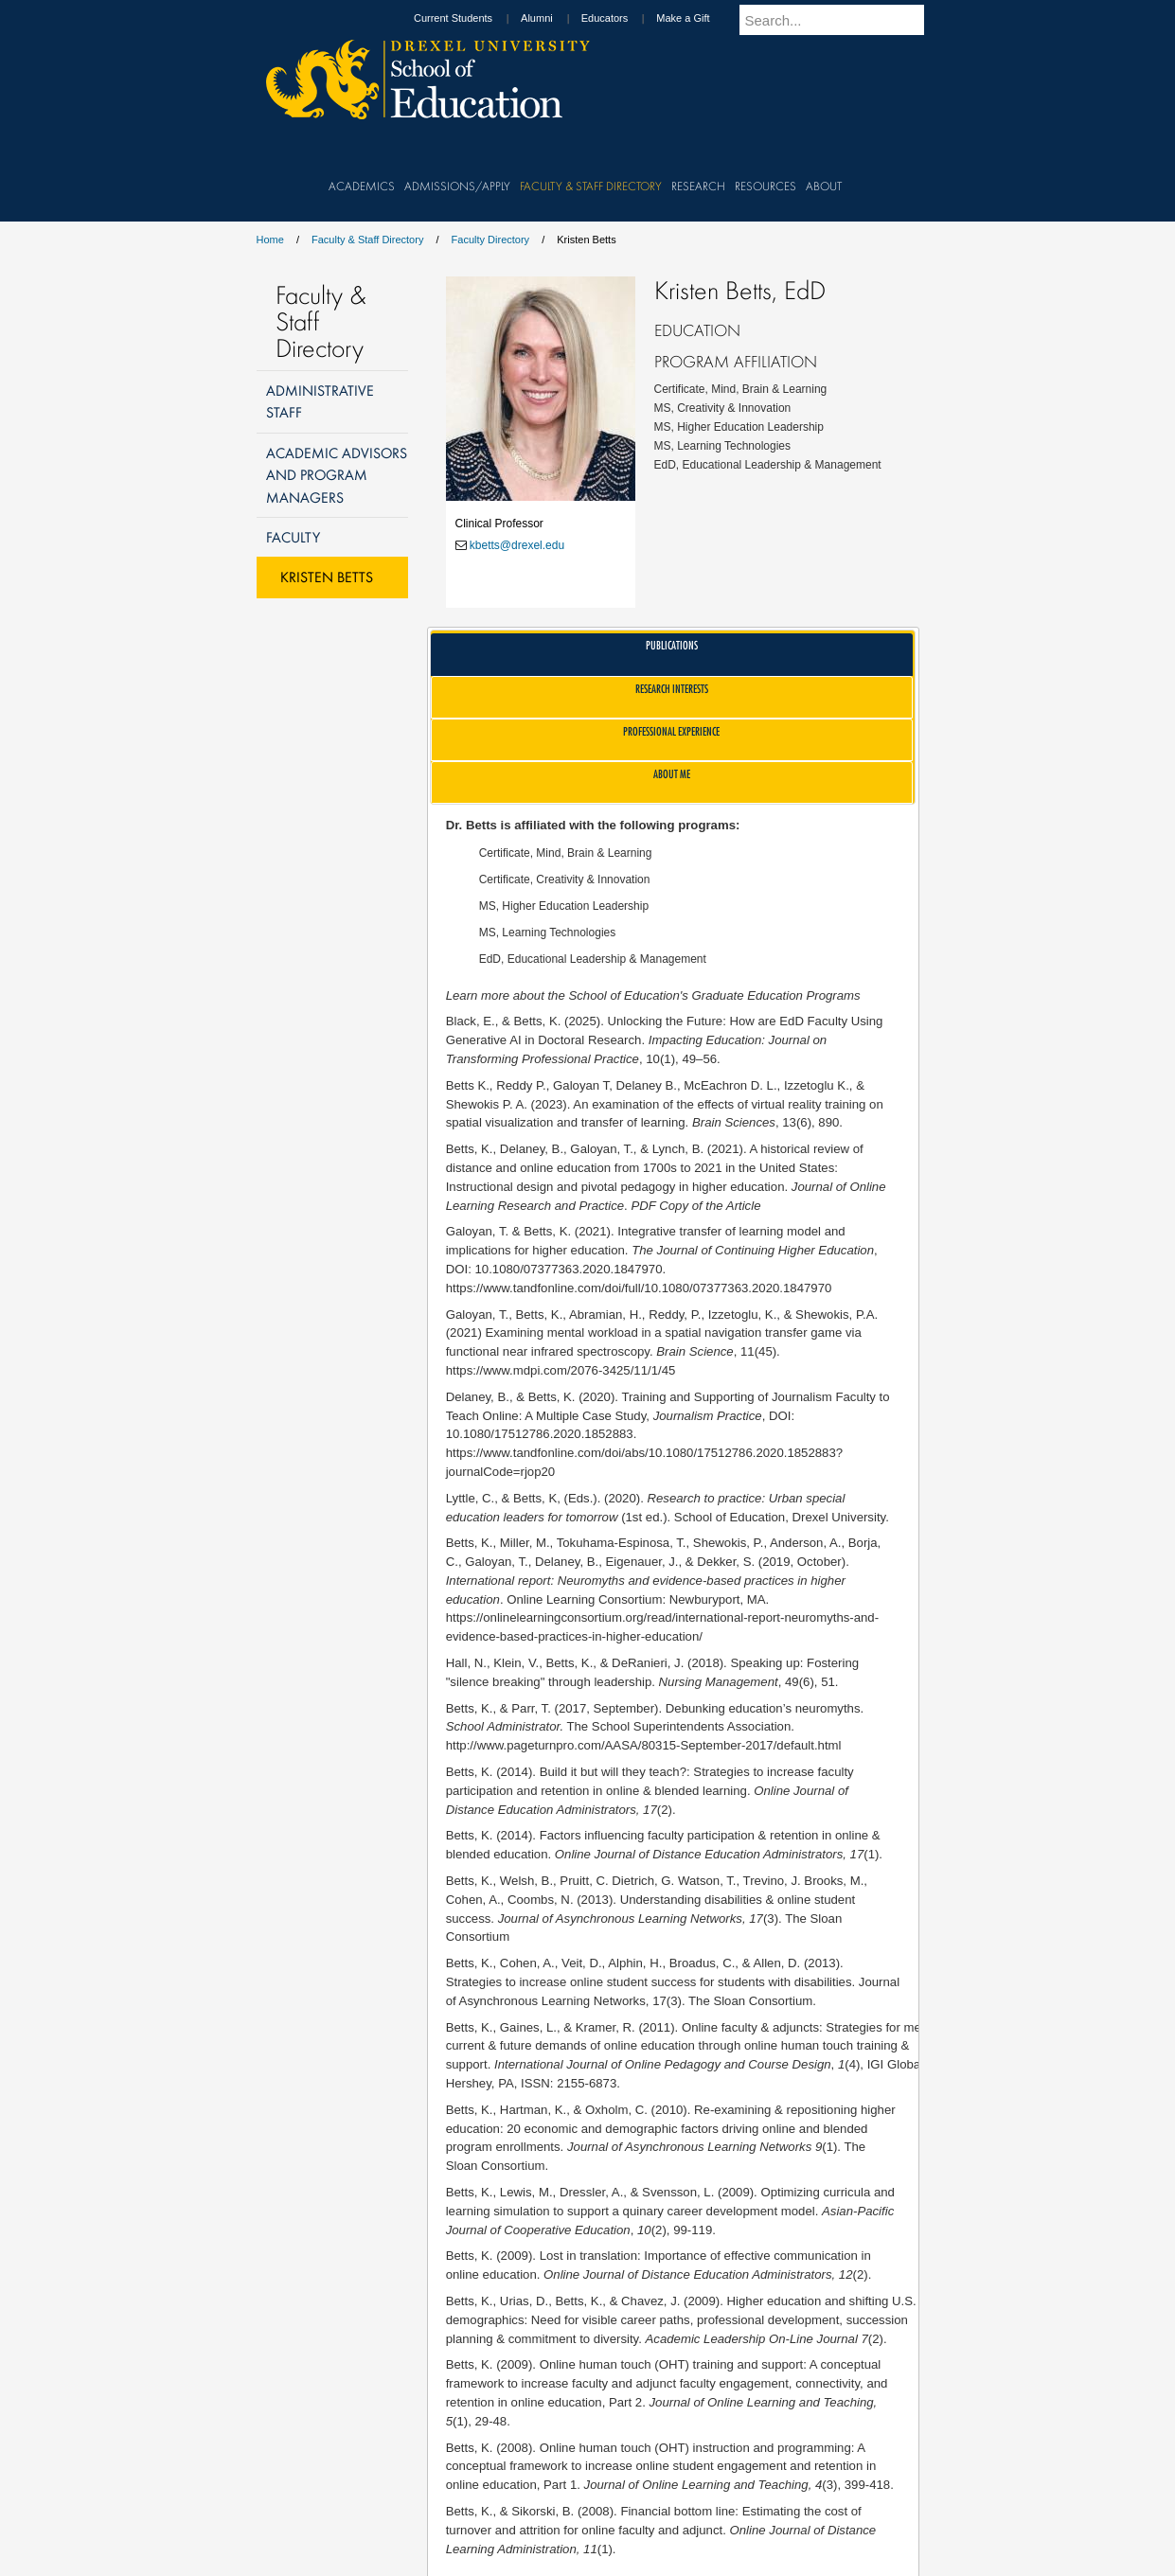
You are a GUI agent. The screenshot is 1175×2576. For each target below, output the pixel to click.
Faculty (293, 536)
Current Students (471, 18)
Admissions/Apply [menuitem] (457, 185)
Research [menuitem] (698, 185)
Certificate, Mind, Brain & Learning (565, 853)
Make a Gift (700, 18)
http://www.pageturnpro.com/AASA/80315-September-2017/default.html (644, 1745)
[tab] (672, 654)
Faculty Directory (491, 239)
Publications (672, 645)
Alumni (555, 18)
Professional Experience (671, 731)
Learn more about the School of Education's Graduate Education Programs (653, 995)
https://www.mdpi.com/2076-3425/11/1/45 (561, 1370)
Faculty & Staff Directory (367, 239)
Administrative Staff (320, 401)
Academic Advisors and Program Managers (336, 474)
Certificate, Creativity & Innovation (564, 879)
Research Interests (671, 689)
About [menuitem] (824, 185)
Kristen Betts (326, 576)
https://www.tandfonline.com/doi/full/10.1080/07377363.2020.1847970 (639, 1288)
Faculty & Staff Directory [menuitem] (591, 185)
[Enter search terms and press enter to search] (842, 20)
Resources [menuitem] (765, 185)
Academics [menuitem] (362, 185)
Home (270, 239)
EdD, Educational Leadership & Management (592, 959)
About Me (671, 774)
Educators (623, 18)
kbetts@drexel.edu (517, 545)
